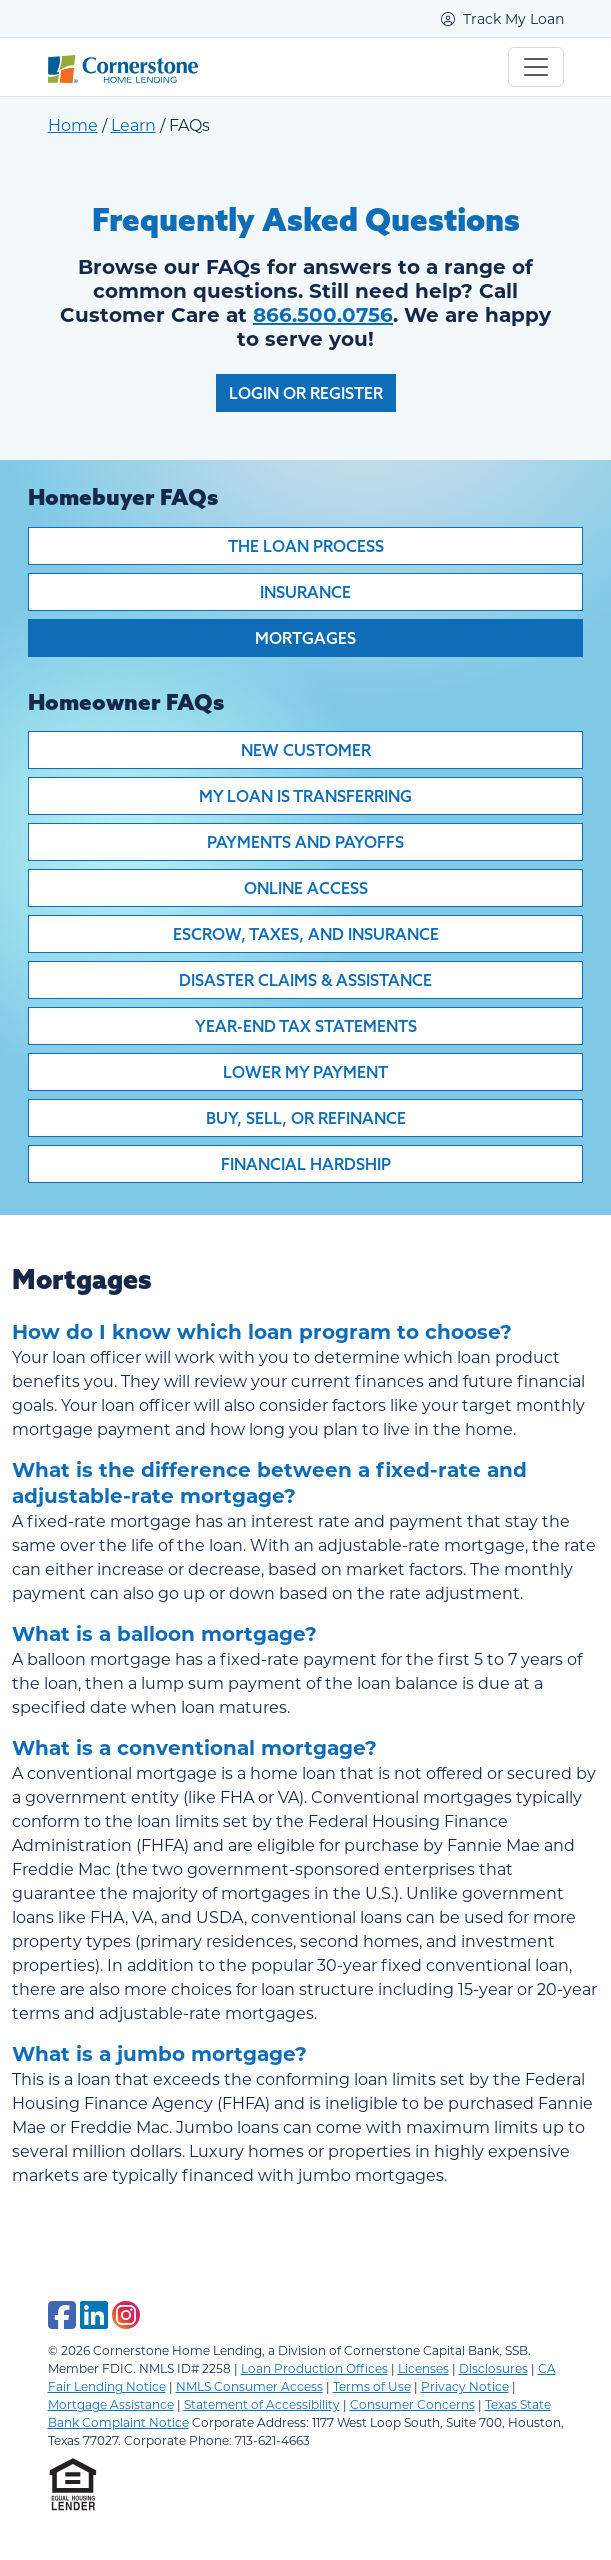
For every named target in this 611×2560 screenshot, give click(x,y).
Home (73, 124)
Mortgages (305, 638)
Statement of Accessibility (262, 2404)
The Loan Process (306, 546)
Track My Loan (502, 18)
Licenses (423, 2368)
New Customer (306, 750)
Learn (133, 124)
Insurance (305, 592)
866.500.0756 (323, 313)
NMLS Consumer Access (249, 2386)
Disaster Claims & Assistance (305, 980)
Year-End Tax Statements (306, 1026)
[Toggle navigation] (536, 67)
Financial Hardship (306, 1164)
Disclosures (493, 2368)
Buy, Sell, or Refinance (306, 1118)
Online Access (306, 888)
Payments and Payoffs (305, 842)
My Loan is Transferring (305, 796)
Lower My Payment (305, 1072)
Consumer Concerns (412, 2404)
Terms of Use (372, 2386)
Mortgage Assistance (111, 2404)
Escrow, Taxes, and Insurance (306, 934)
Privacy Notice (465, 2386)
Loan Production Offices (314, 2368)
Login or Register (306, 393)
